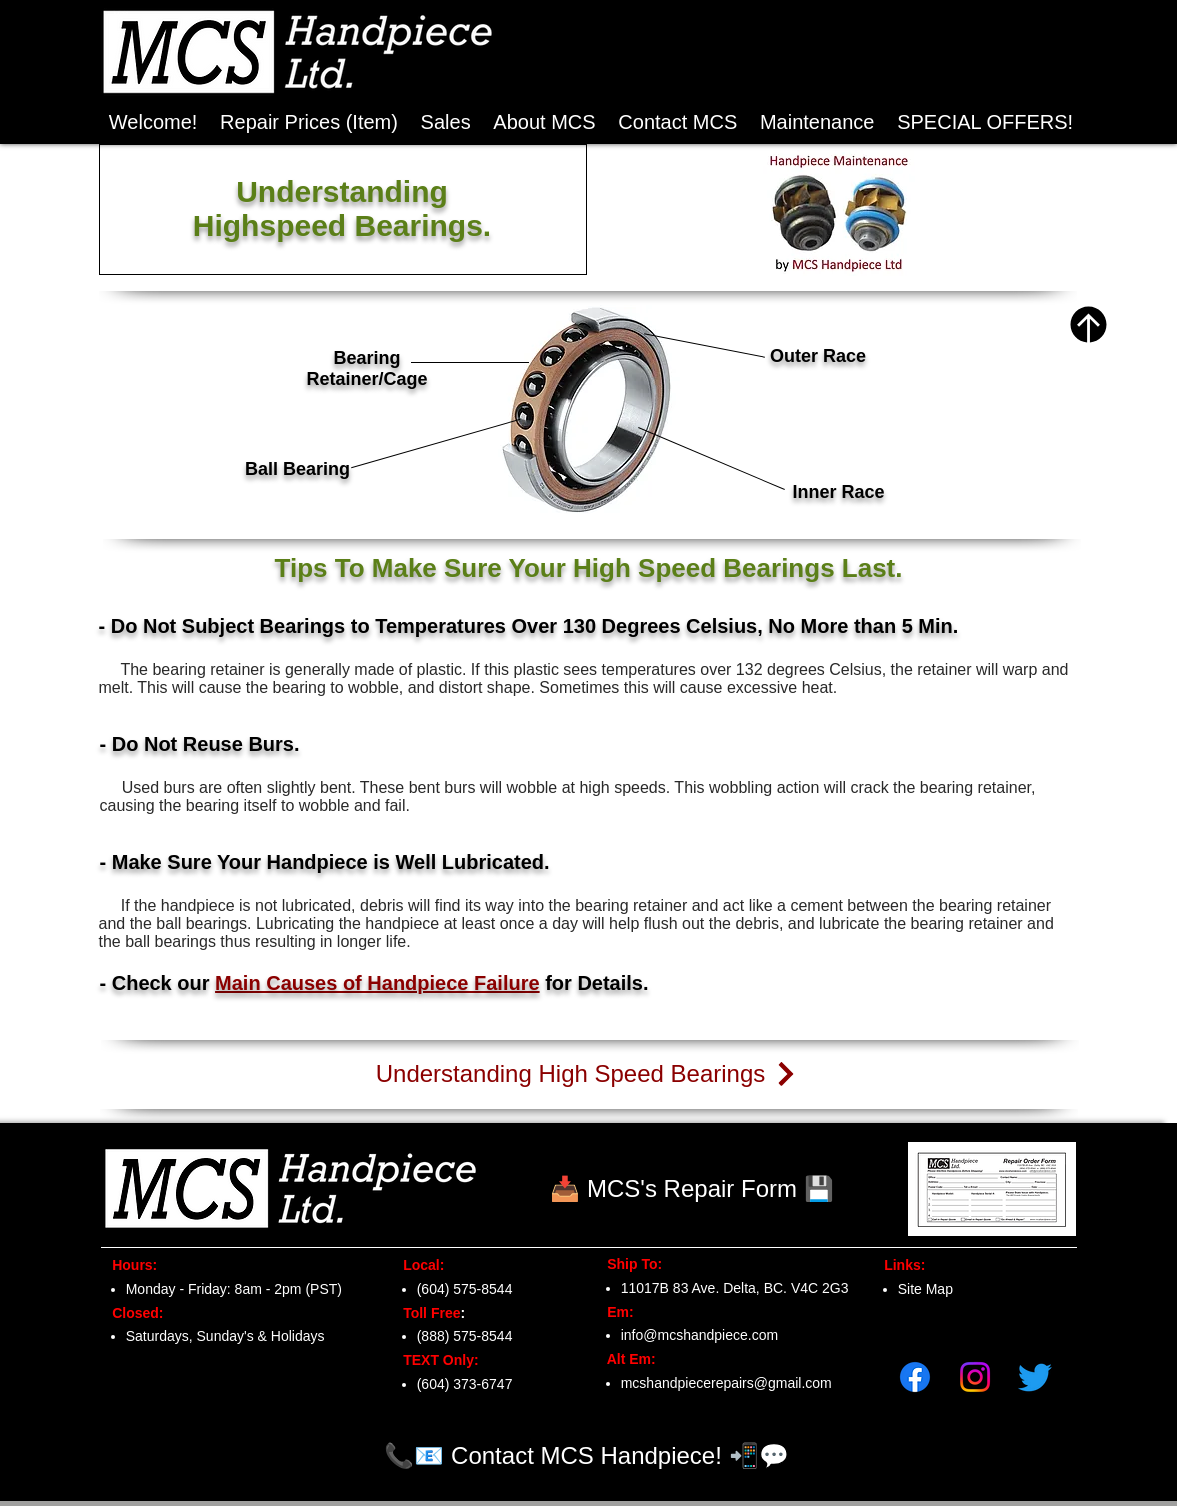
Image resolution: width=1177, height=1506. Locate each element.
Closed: (134, 1313)
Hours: (129, 1265)
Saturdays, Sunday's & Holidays (225, 1336)
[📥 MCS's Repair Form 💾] (692, 1189)
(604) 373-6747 (465, 1384)
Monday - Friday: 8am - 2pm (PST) (234, 1289)
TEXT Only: (435, 1360)
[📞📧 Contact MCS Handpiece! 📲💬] (587, 1455)
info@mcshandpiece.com (699, 1335)
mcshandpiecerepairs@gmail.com (726, 1383)
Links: (899, 1265)
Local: (418, 1265)
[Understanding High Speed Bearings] (588, 1074)
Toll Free (426, 1313)
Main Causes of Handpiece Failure (377, 983)
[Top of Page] (1088, 324)
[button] (985, 122)
